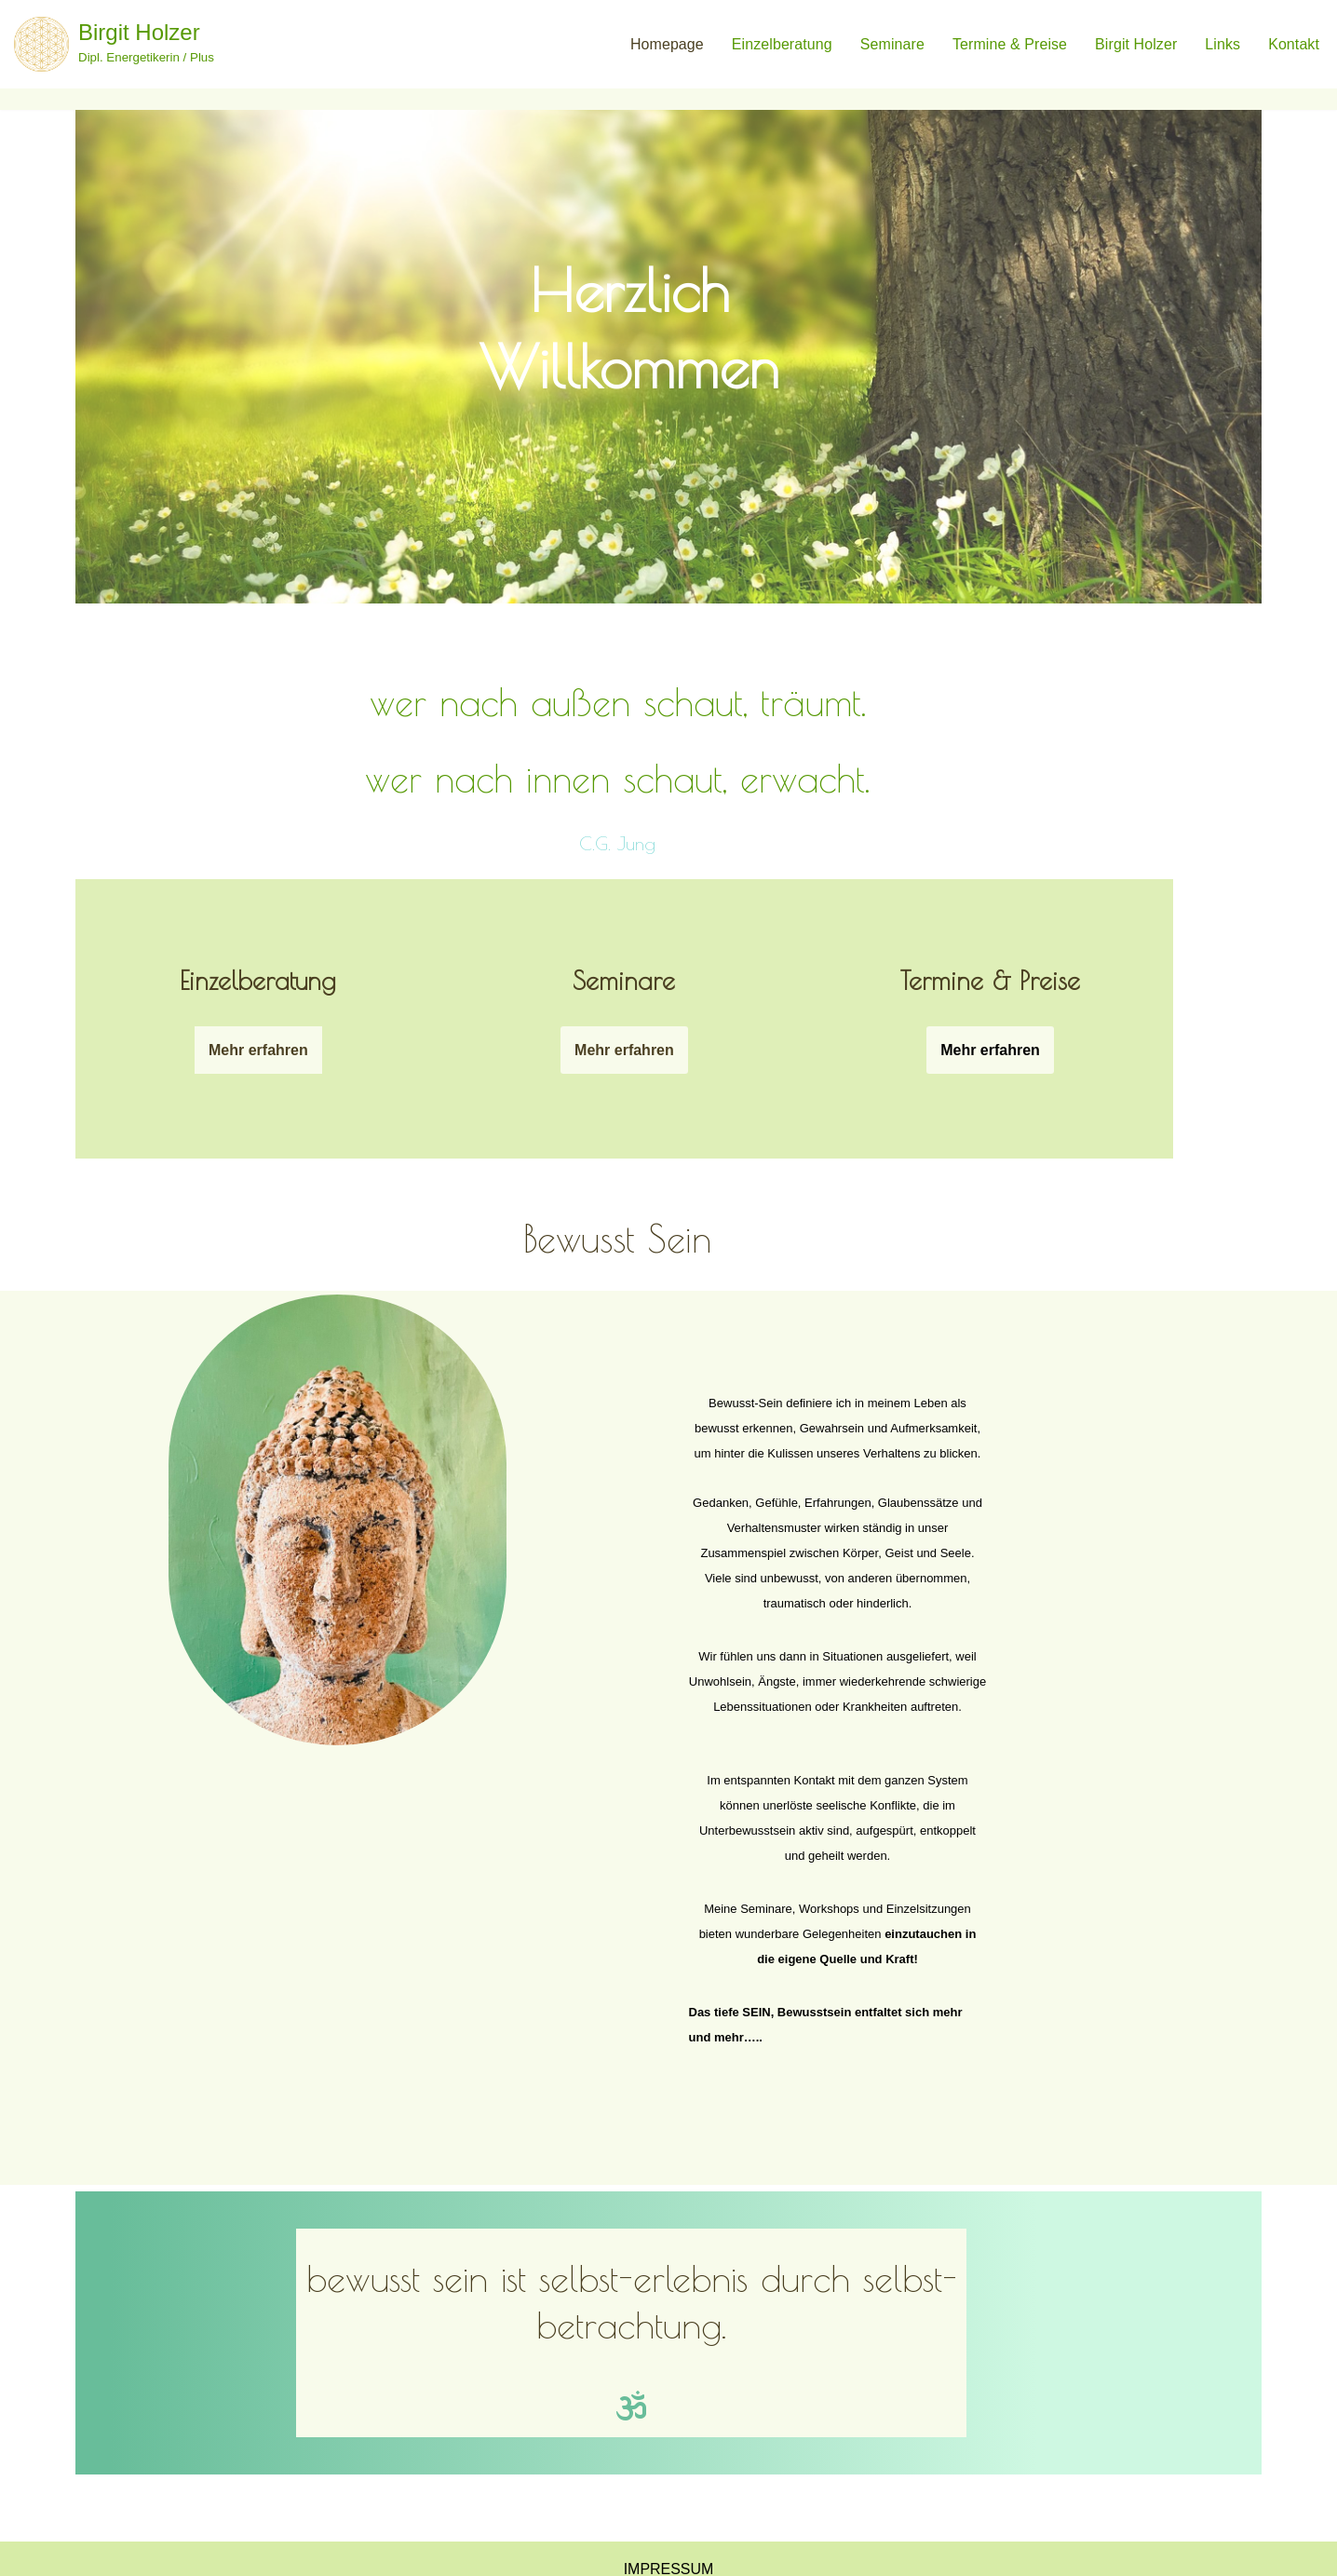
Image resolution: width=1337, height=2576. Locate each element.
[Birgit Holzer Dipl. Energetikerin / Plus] (114, 44)
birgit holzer (1136, 44)
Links (1222, 44)
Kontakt (1293, 44)
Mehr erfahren (223, 986)
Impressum (669, 2501)
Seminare (891, 44)
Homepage (666, 44)
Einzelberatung (781, 44)
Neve (155, 2552)
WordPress (325, 2552)
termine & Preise (1009, 44)
